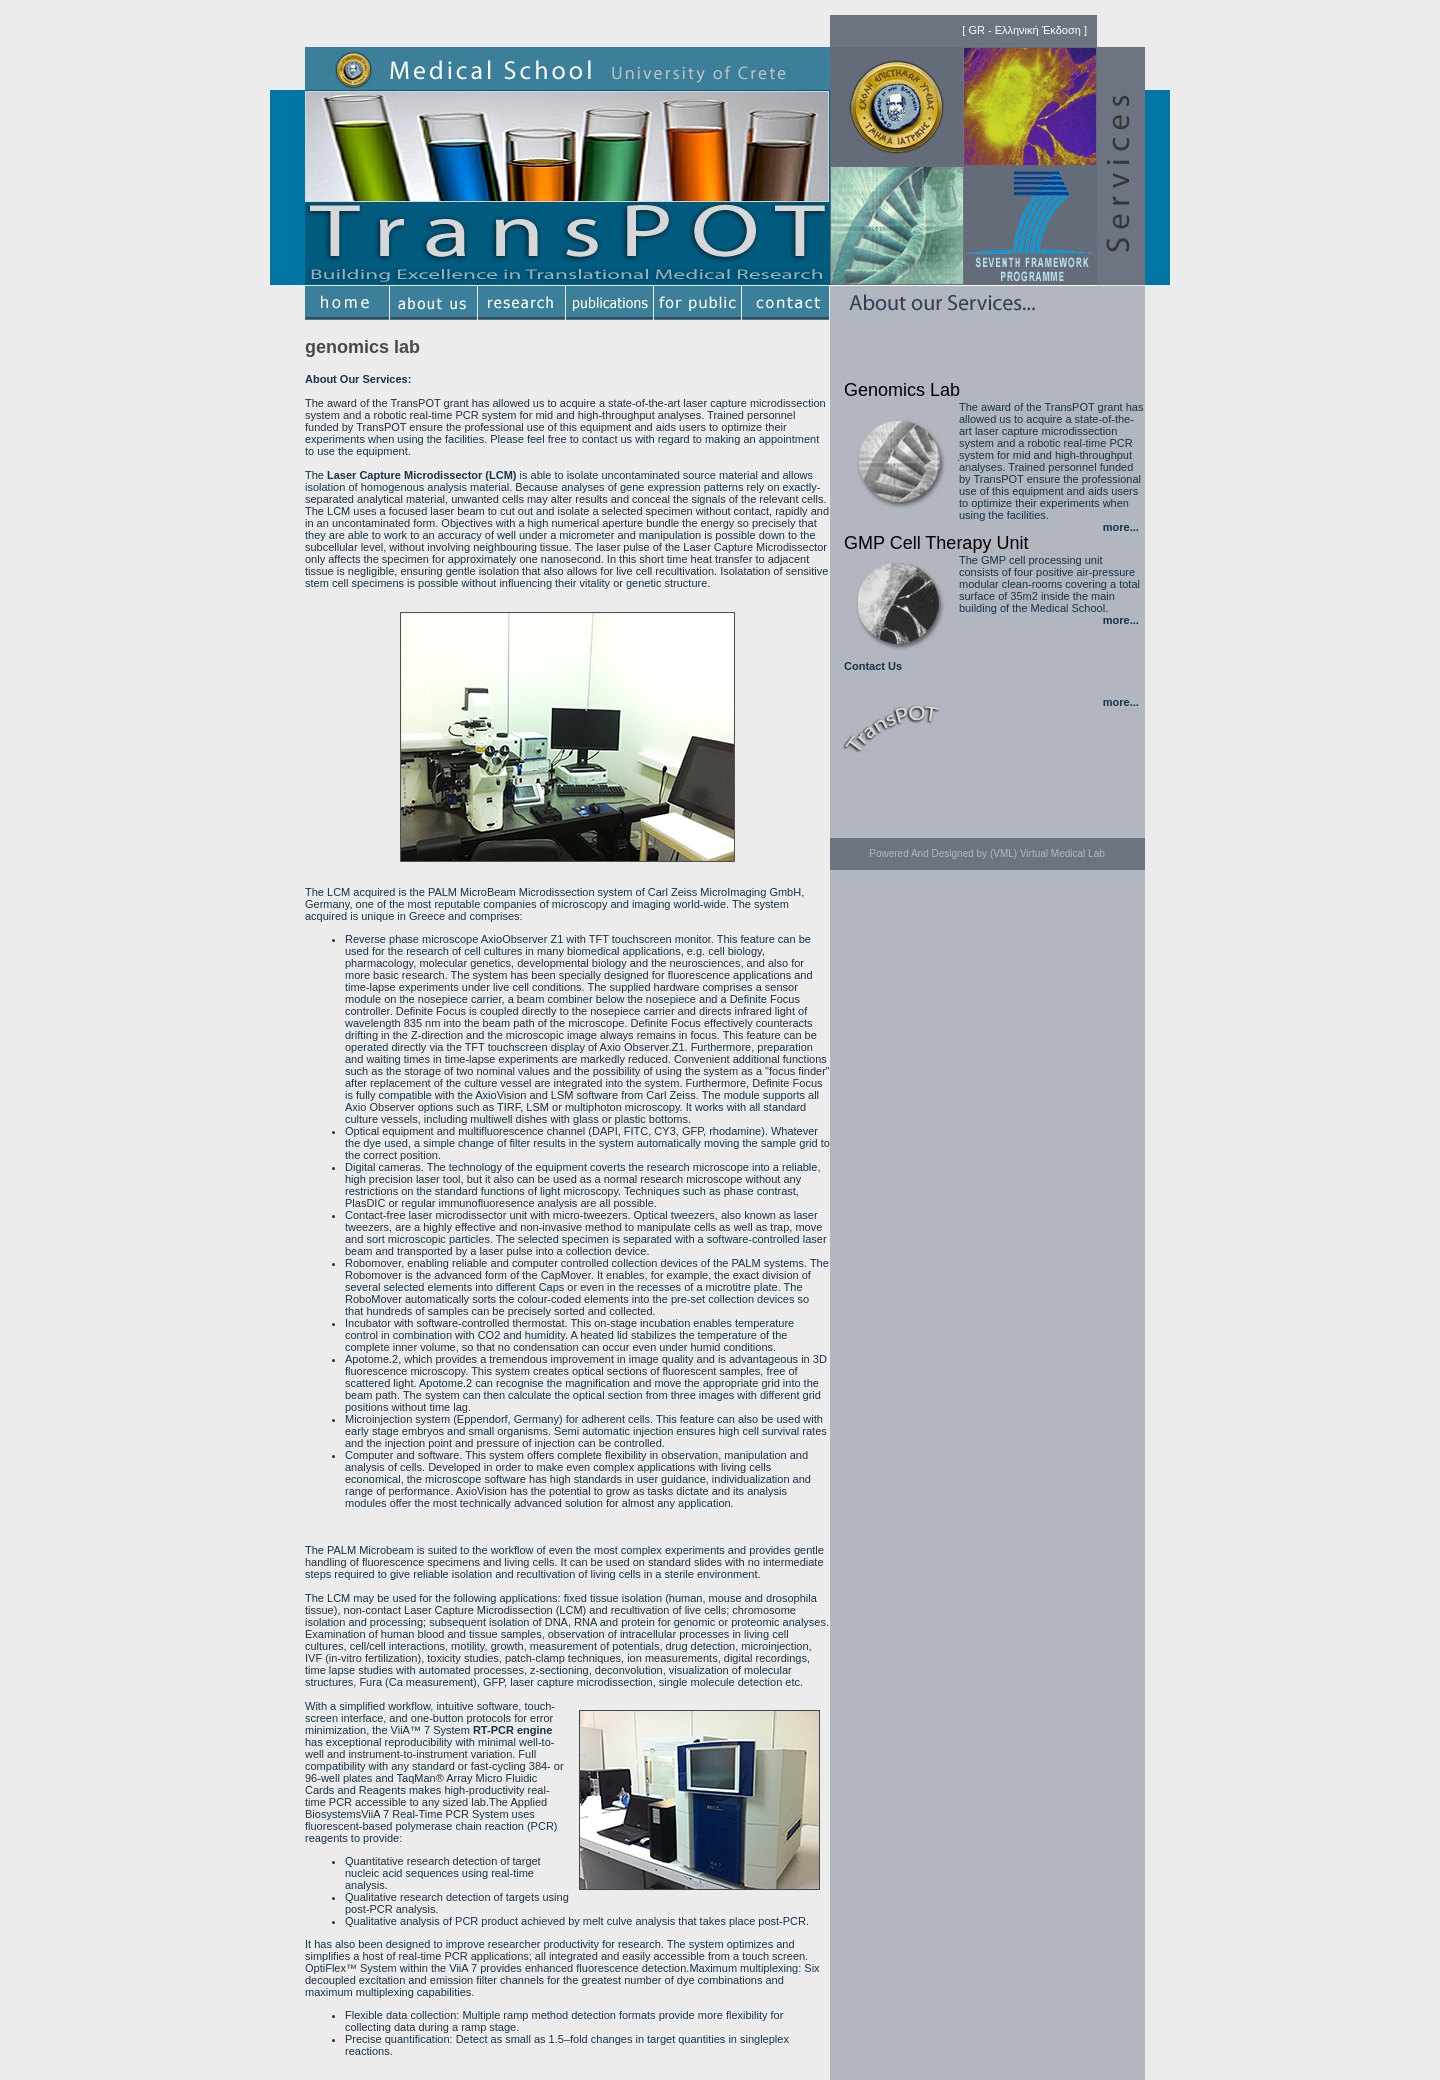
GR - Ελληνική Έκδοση (1024, 30)
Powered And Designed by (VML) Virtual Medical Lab (987, 853)
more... (1121, 527)
